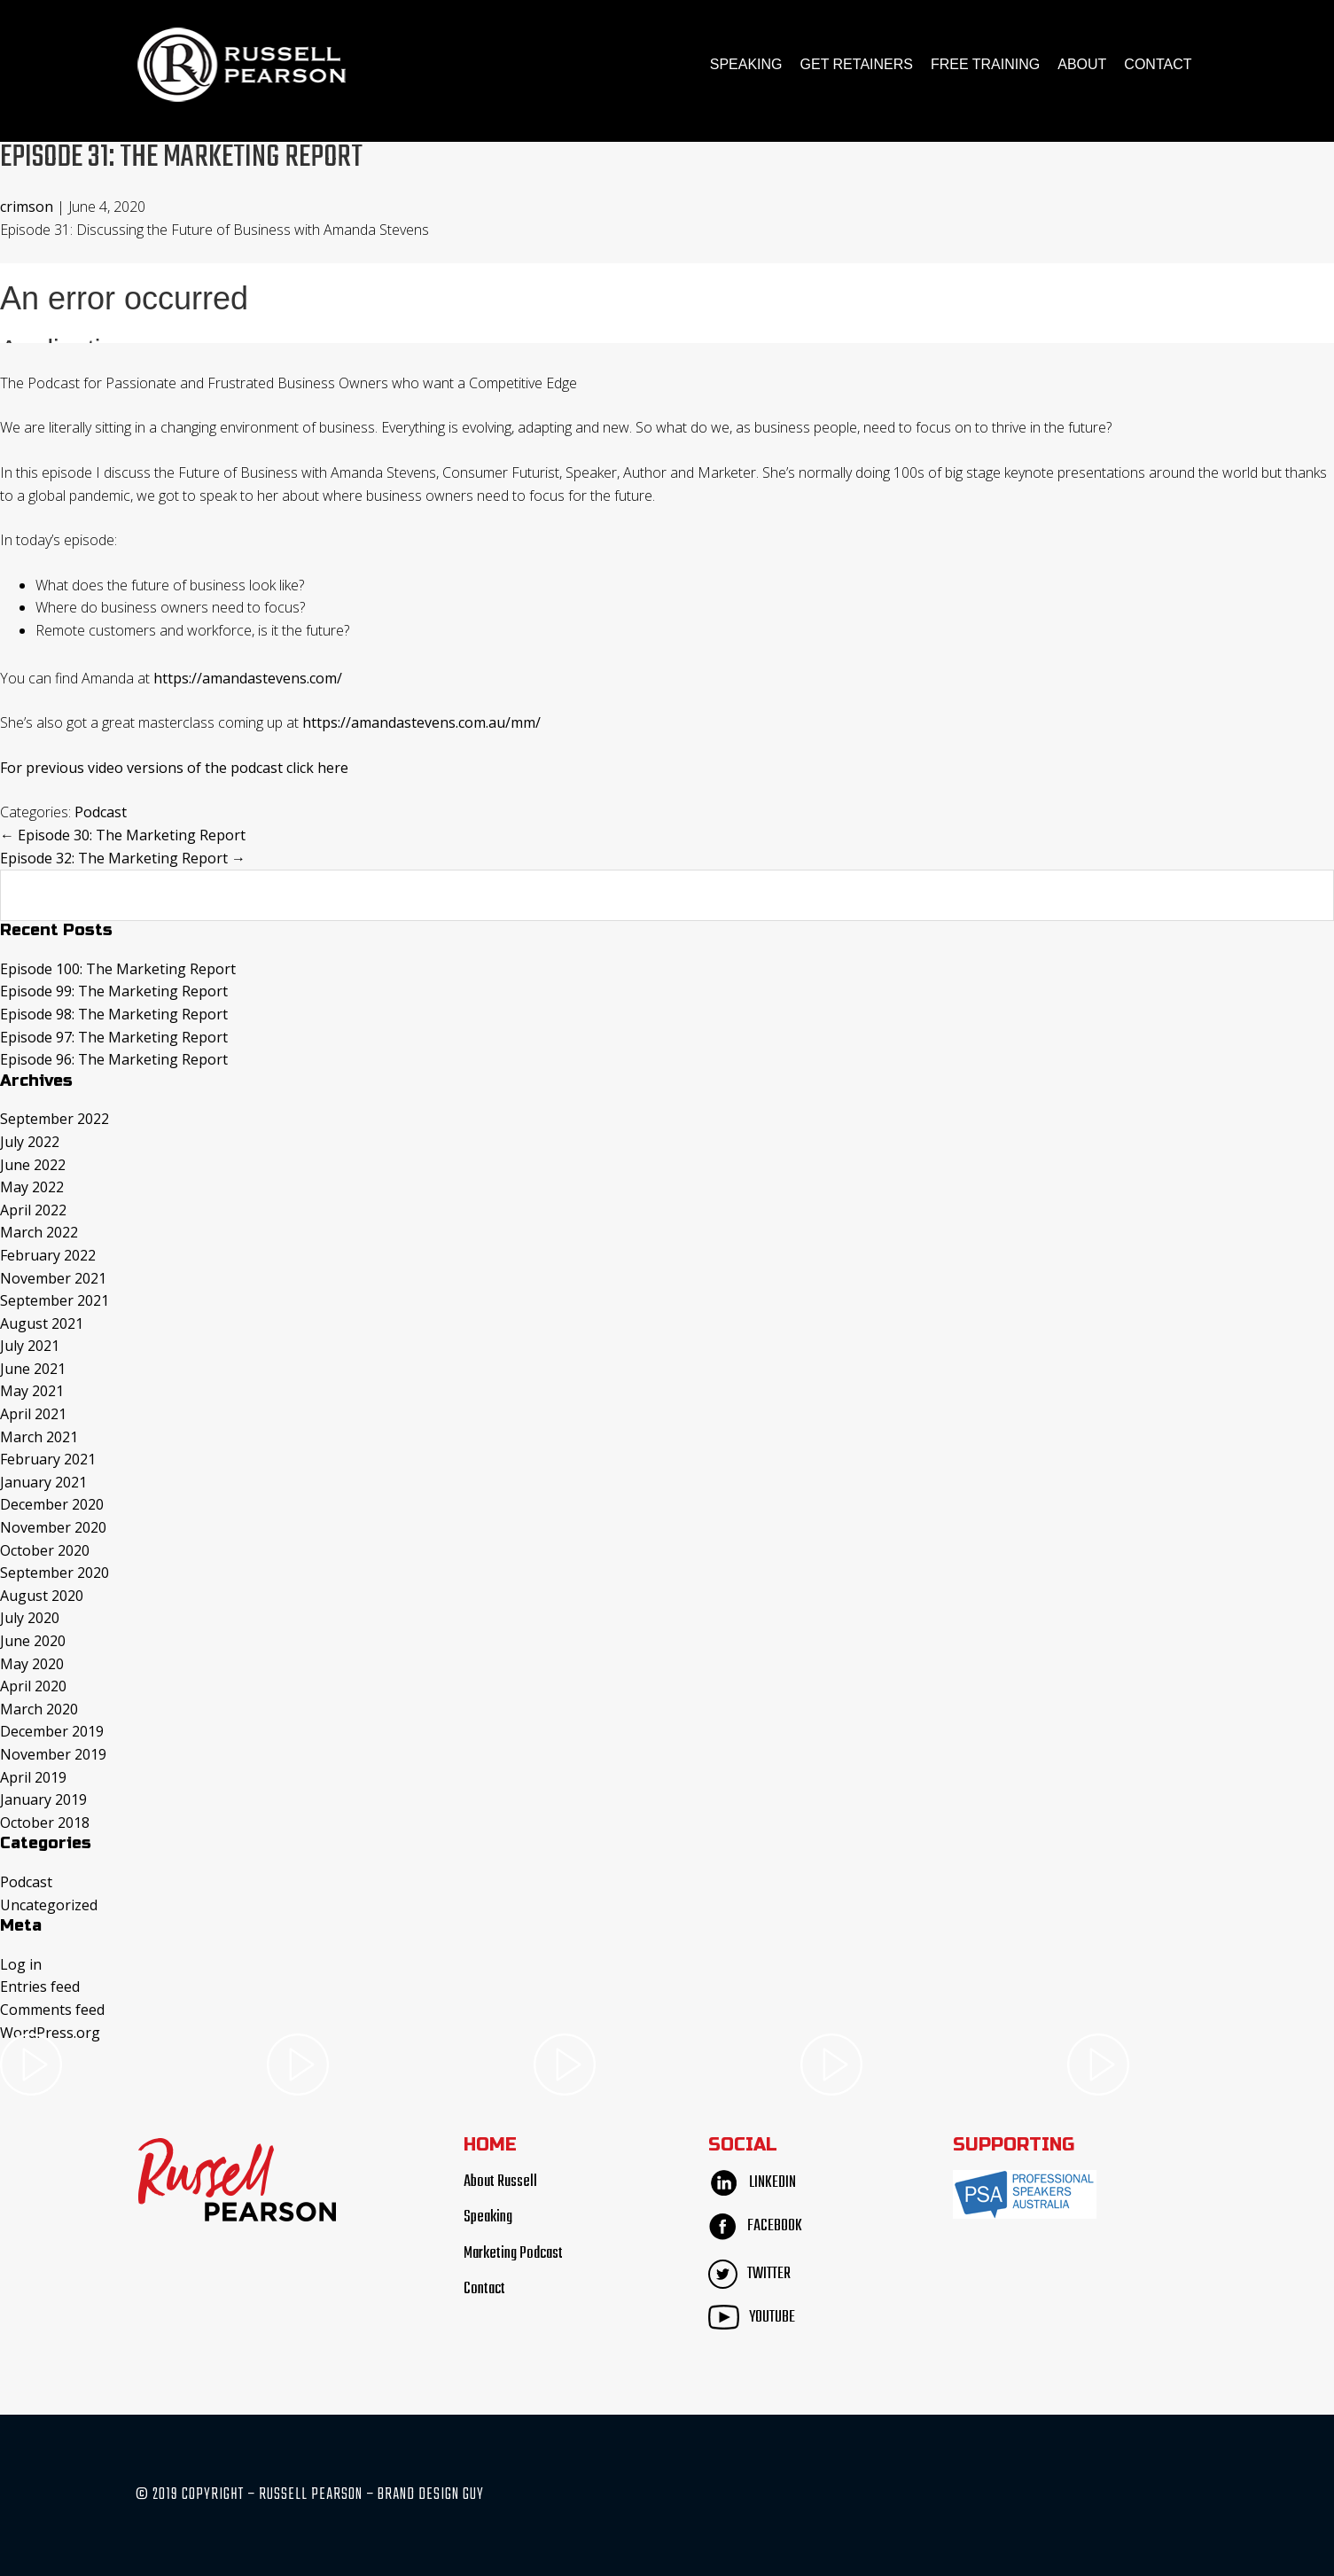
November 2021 (53, 1277)
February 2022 (48, 1255)
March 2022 (39, 1232)
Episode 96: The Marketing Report (114, 1059)
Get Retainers (856, 64)
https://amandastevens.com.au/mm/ (421, 722)
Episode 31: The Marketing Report (187, 157)
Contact (1157, 64)
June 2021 (33, 1368)
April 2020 (33, 1686)
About (1081, 64)
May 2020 (32, 1664)
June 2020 (33, 1641)
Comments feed (52, 2009)
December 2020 (52, 1504)
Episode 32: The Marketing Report (123, 858)
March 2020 (39, 1709)
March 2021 (39, 1437)
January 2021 (43, 1482)
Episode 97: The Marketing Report (114, 1036)
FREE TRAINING (985, 64)
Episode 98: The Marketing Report (114, 1014)
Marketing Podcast (513, 2254)
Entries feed (40, 1986)
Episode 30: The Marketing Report (123, 835)
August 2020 (41, 1595)
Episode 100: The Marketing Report (118, 969)
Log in (21, 1964)
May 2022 (32, 1187)
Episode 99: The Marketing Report (114, 991)
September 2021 (54, 1300)
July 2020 (29, 1618)
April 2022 (33, 1210)
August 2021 (41, 1323)
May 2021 (32, 1391)
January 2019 (43, 1799)
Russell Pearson (242, 64)
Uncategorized (49, 1904)
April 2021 (33, 1414)
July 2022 (29, 1141)
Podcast (100, 812)
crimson (26, 206)
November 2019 (53, 1754)
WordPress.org (50, 2031)
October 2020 (45, 1550)
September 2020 (54, 1572)
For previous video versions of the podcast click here (174, 767)
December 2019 (52, 1731)
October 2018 (45, 1822)
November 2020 (53, 1527)
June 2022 (33, 1164)
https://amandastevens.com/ (247, 678)
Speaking (746, 64)
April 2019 (33, 1776)
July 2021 (29, 1345)
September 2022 (54, 1118)
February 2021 (48, 1459)
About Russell (500, 2182)
